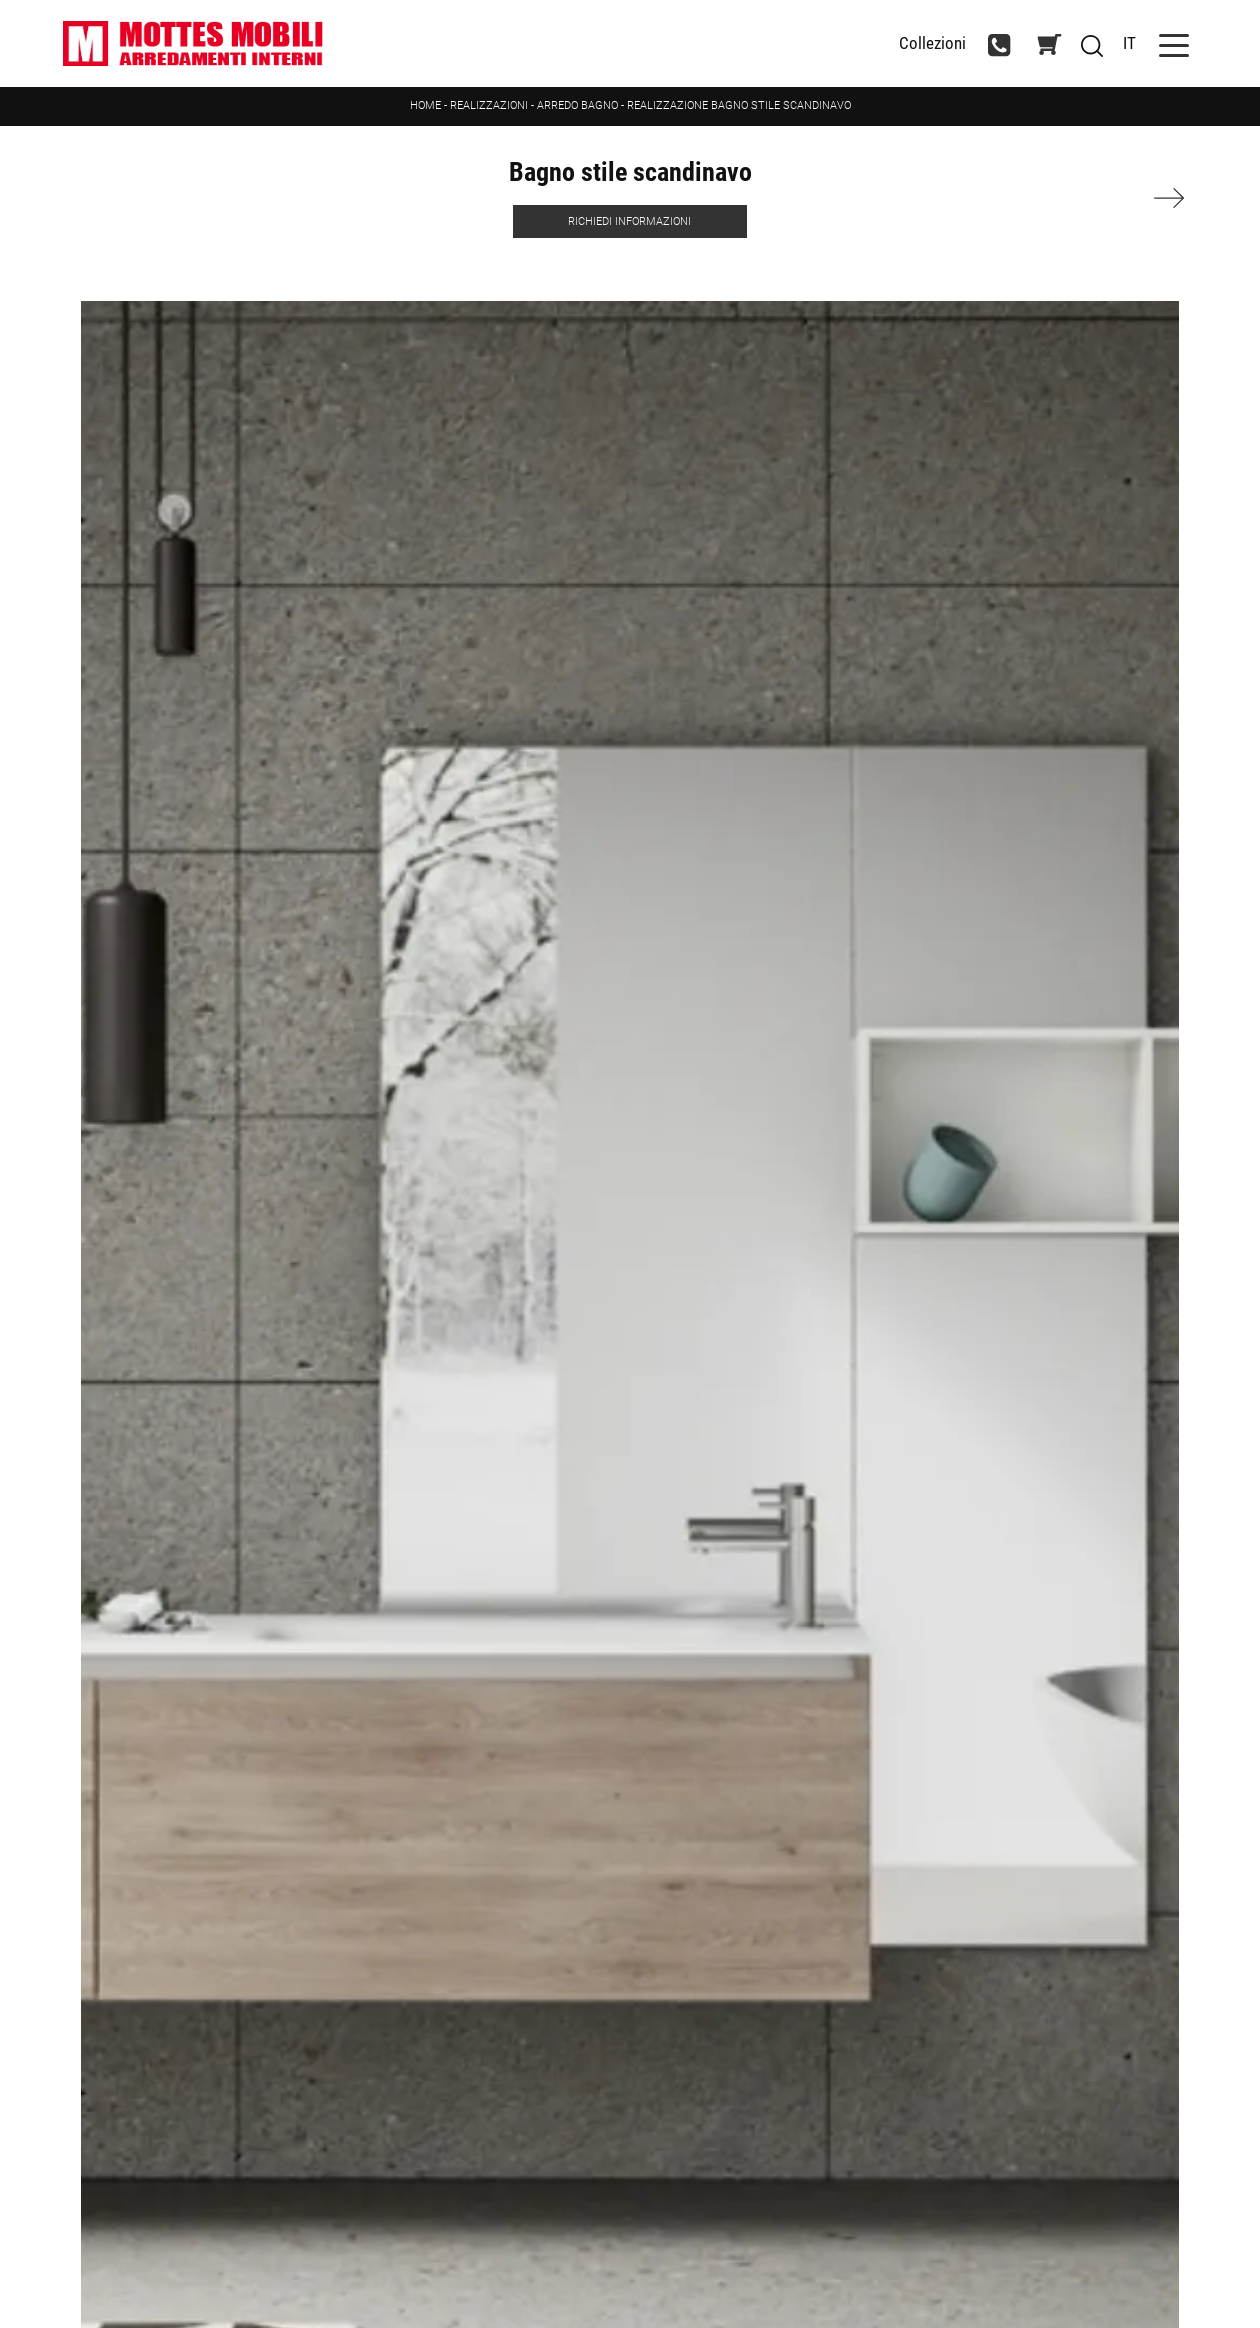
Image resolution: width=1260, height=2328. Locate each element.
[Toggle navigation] (1174, 43)
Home (425, 105)
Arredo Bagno (577, 105)
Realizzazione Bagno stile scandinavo (739, 105)
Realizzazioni (489, 105)
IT (1129, 43)
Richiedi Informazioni (629, 221)
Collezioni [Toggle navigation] (932, 43)
